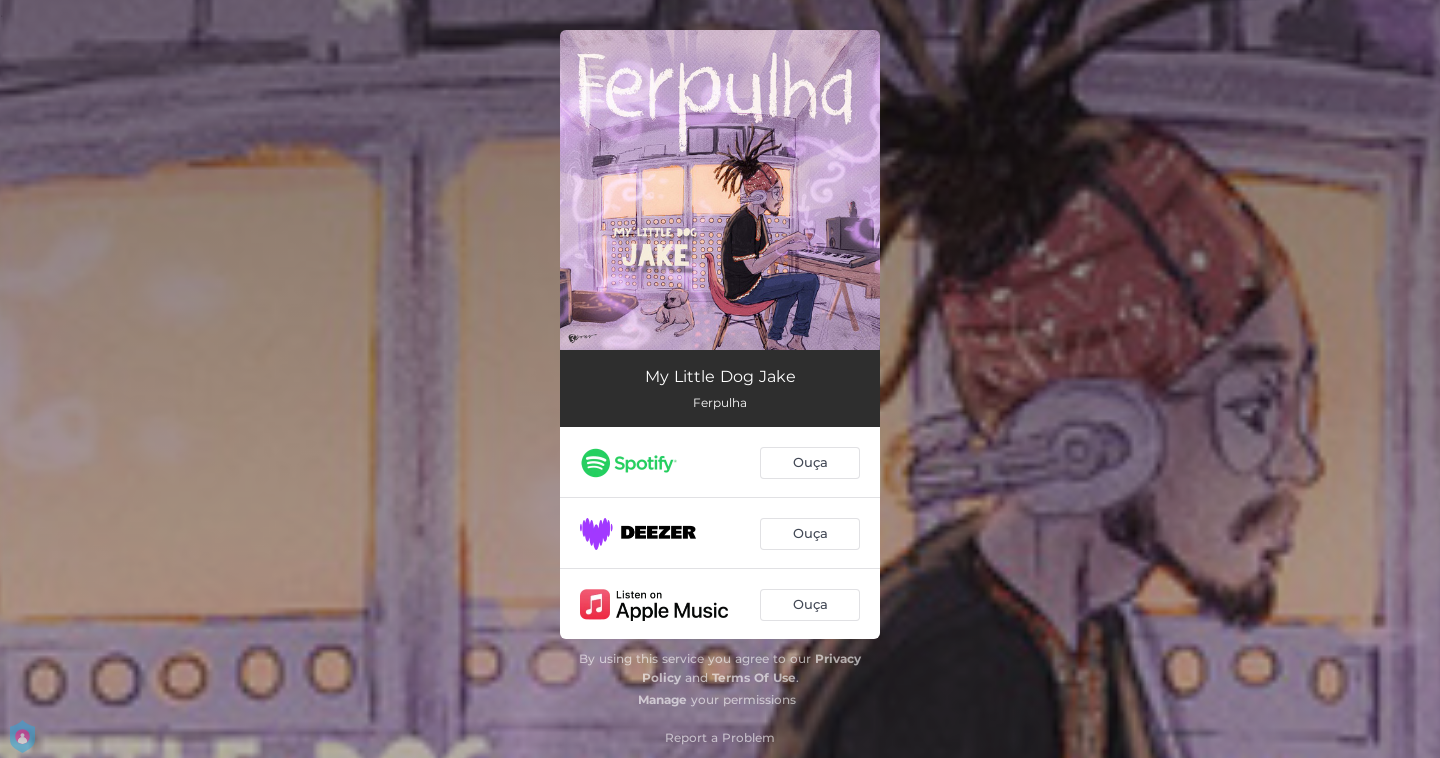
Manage (662, 699)
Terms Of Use (754, 677)
